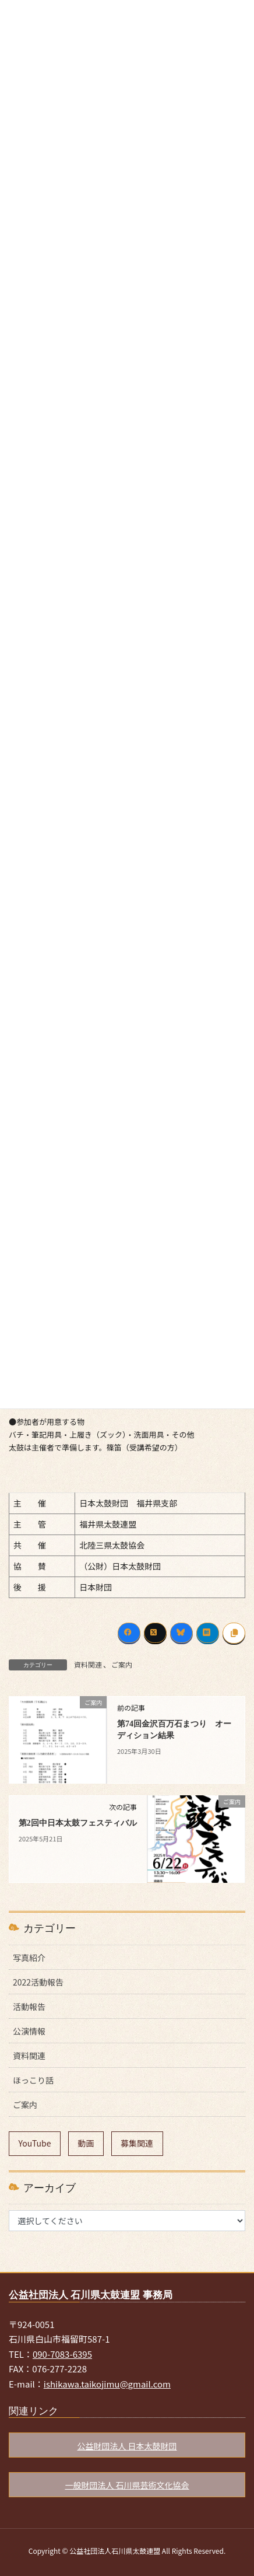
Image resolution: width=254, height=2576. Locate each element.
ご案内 (121, 1664)
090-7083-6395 (62, 2354)
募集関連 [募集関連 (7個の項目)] (137, 2143)
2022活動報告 (38, 1982)
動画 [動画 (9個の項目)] (85, 2143)
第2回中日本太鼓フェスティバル (78, 1823)
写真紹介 (29, 1957)
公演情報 (29, 2031)
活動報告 (29, 2006)
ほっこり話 (33, 2080)
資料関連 (88, 1664)
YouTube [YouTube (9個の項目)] (35, 2143)
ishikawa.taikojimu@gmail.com (107, 2384)
